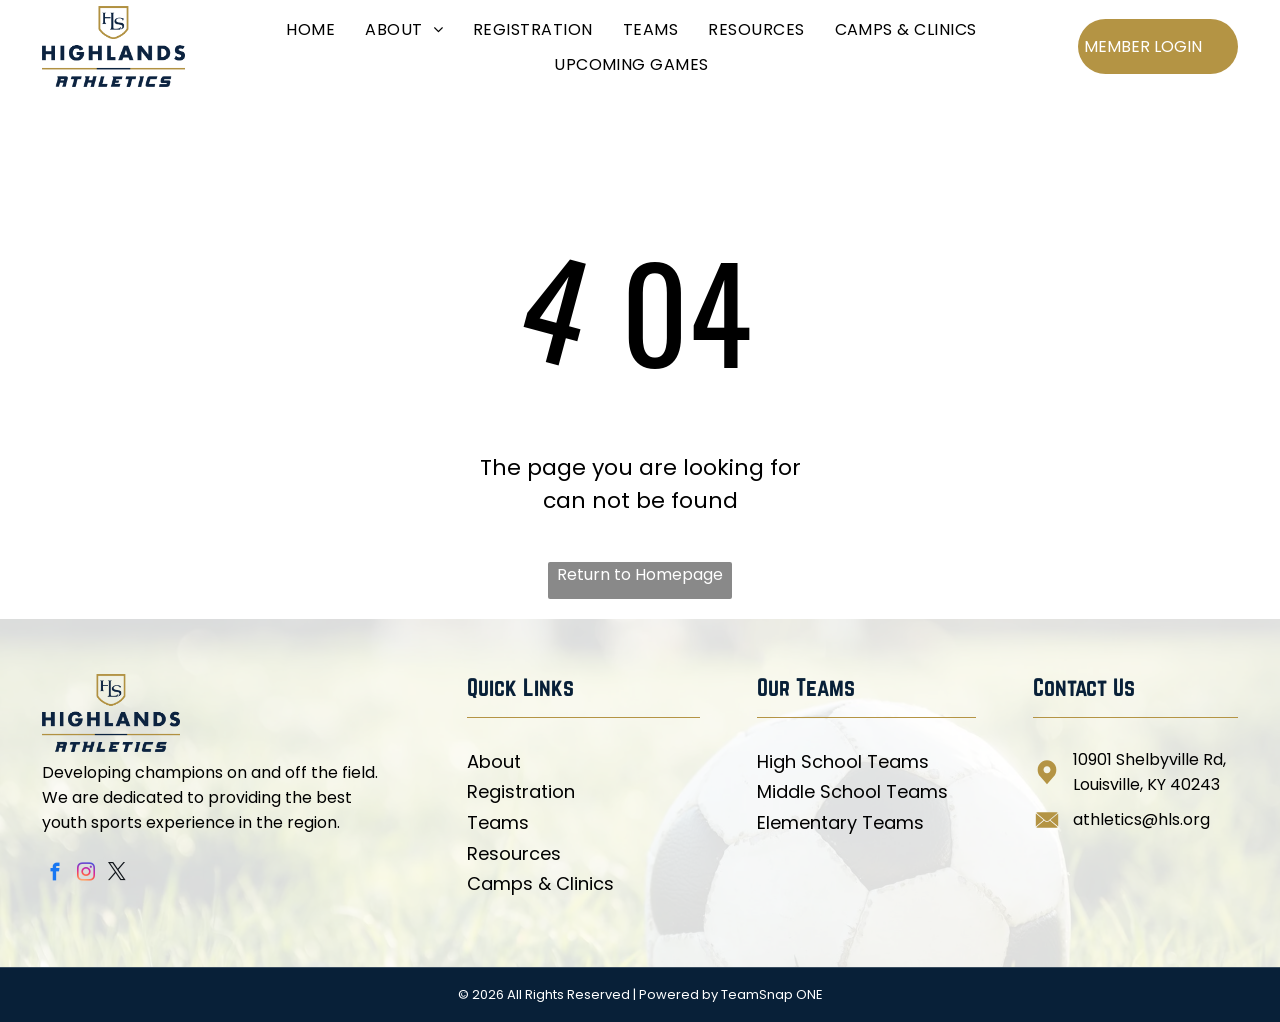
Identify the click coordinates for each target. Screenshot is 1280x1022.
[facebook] (55, 875)
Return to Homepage (640, 574)
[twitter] (117, 875)
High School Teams (843, 761)
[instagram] (86, 875)
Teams (498, 822)
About (494, 761)
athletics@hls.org (1141, 819)
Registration (521, 791)
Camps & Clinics (540, 883)
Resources (514, 853)
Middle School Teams (852, 791)
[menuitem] (310, 28)
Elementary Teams (840, 822)
